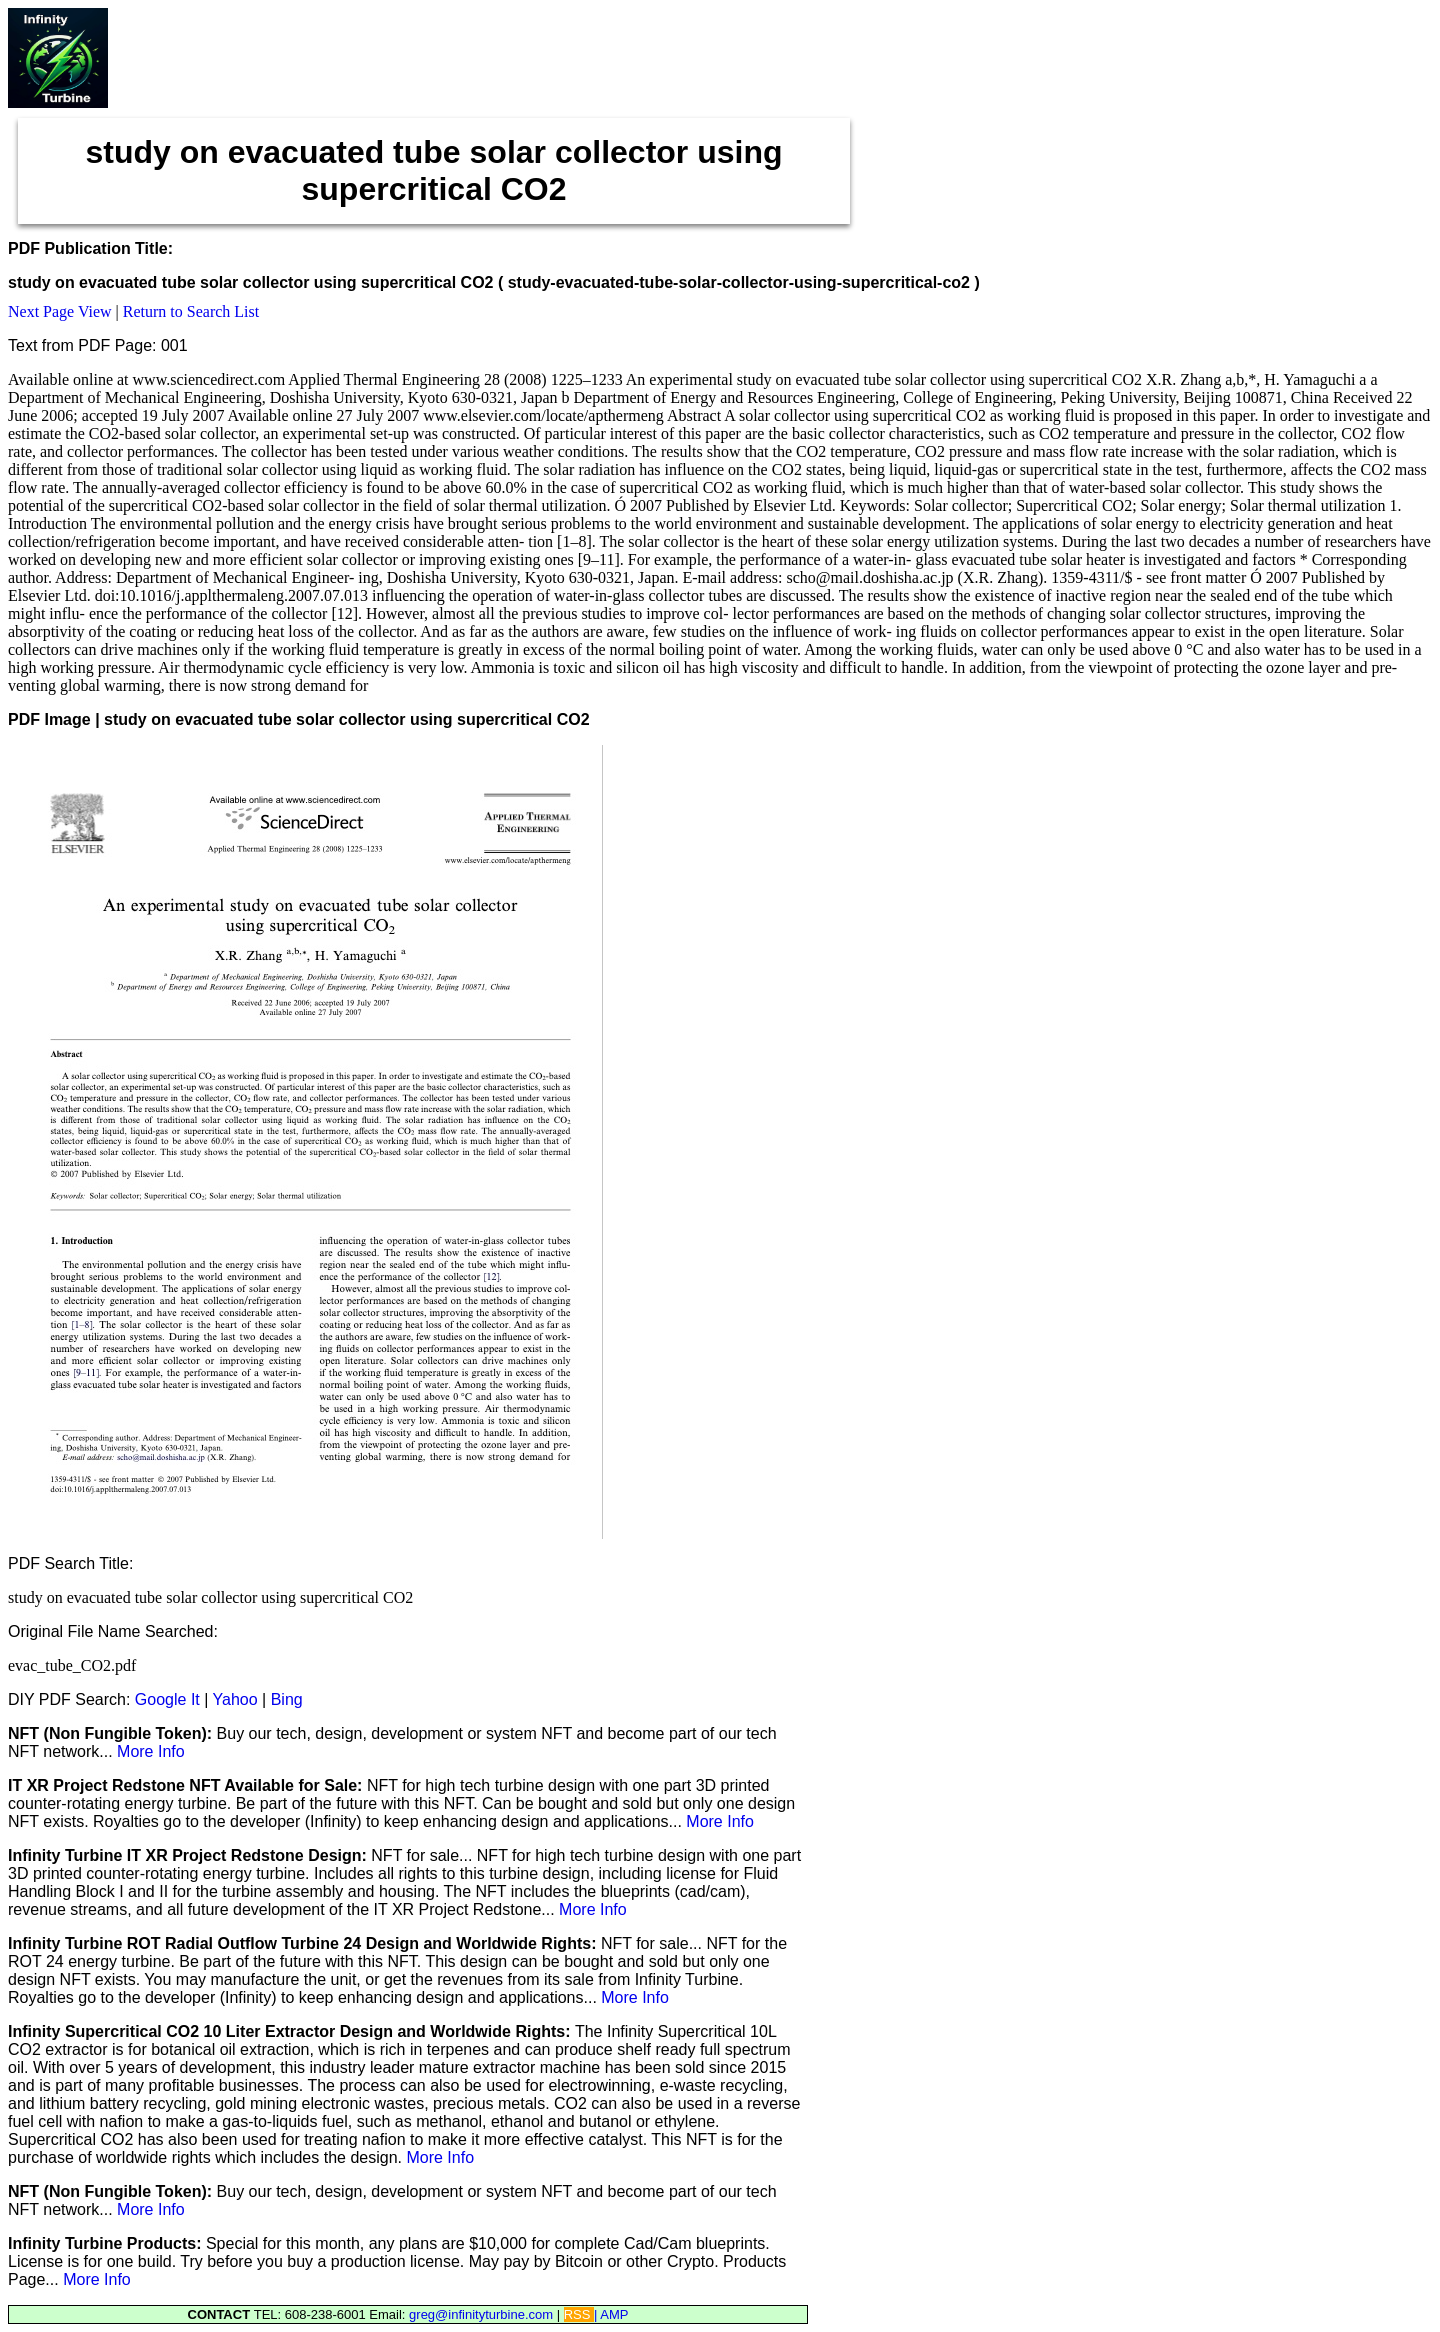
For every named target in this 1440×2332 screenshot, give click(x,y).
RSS (579, 2314)
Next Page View (60, 311)
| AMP (611, 2314)
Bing (287, 1699)
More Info (151, 1751)
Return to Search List (191, 311)
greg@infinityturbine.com (483, 2314)
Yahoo (235, 1699)
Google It (167, 1699)
